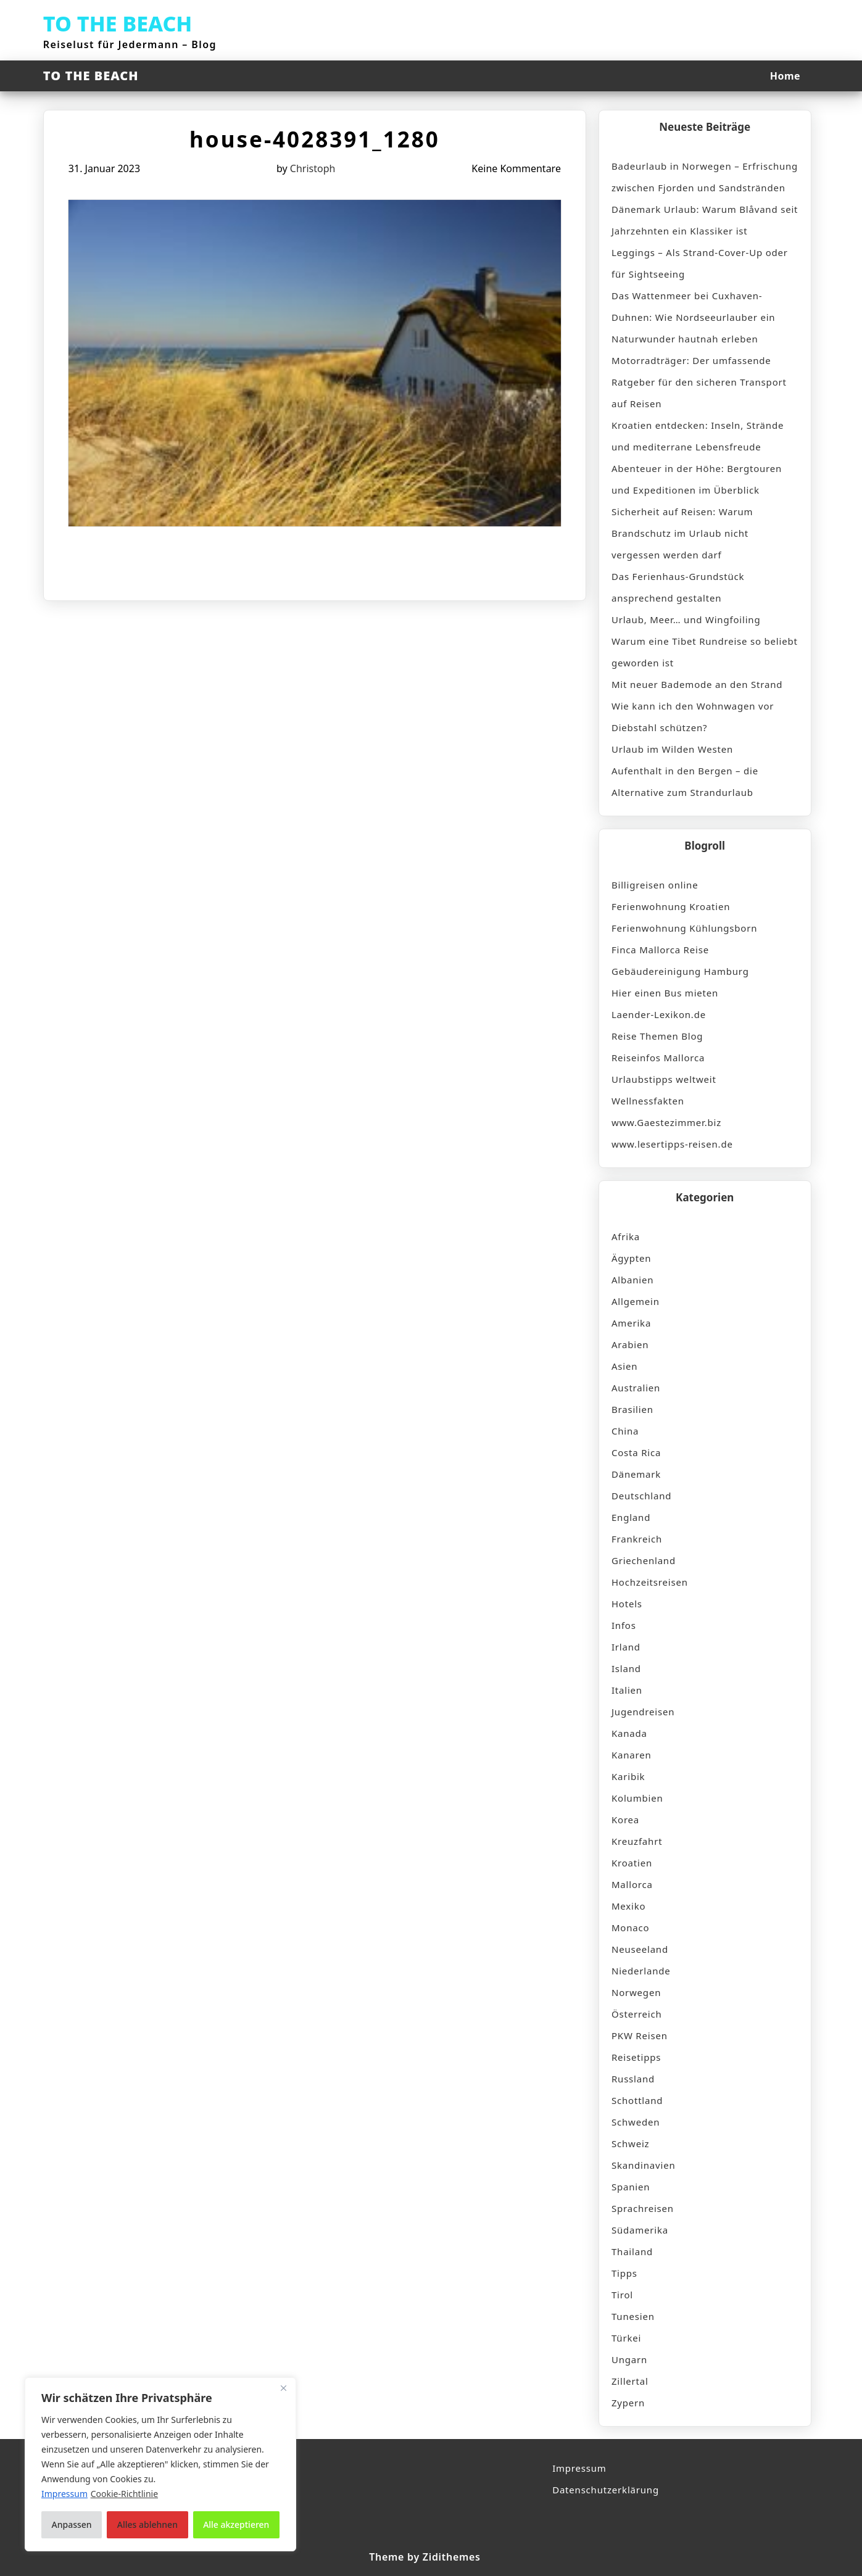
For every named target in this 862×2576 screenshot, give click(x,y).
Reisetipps (636, 2057)
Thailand (632, 2251)
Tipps (624, 2273)
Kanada (629, 1733)
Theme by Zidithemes (424, 2557)
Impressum (579, 2468)
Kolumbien (637, 1798)
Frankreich (636, 1539)
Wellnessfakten (647, 1101)
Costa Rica (636, 1452)
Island (626, 1668)
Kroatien (631, 1863)
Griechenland (643, 1560)
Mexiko (628, 1906)
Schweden (635, 2122)
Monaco (630, 1927)
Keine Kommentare (516, 168)
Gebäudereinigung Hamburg (680, 971)
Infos (623, 1625)
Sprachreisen (642, 2208)
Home (785, 76)
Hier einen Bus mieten (664, 993)
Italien (626, 1690)
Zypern (628, 2402)
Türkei (626, 2338)
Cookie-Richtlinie (124, 2493)
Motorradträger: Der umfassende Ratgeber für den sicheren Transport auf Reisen (699, 382)
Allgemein (635, 1301)
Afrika (625, 1236)
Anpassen (72, 2524)
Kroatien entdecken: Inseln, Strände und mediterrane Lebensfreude (697, 436)
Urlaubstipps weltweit (663, 1079)
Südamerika (639, 2230)
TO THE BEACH (118, 23)
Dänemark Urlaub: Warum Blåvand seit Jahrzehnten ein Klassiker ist (704, 220)
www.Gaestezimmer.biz (666, 1122)
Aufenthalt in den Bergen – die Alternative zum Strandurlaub (684, 781)
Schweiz (630, 2143)
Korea (625, 1819)
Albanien (632, 1280)
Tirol (622, 2294)
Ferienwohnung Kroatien (670, 906)
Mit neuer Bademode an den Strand (696, 684)
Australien (635, 1387)
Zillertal (630, 2381)
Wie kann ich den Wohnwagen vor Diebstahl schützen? (692, 717)
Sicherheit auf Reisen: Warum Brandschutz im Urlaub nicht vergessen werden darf (682, 533)
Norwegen (636, 1992)
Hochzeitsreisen (649, 1582)
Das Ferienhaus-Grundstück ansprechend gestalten (677, 587)
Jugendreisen (642, 1711)
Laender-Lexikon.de (658, 1014)
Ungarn (629, 2359)
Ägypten (631, 1258)
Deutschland (641, 1495)
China (625, 1431)
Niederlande (641, 1971)
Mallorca (632, 1884)
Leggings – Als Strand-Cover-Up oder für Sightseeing (699, 263)
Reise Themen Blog (657, 1036)
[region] (160, 2464)
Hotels (626, 1603)
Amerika (631, 1323)
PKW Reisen (639, 2035)
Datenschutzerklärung (605, 2489)
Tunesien (633, 2316)
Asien (624, 1366)
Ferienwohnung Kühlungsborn (684, 928)
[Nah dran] (283, 2387)
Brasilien (632, 1409)
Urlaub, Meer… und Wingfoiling (685, 619)
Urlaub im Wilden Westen (672, 749)
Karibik (628, 1776)
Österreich (636, 2014)
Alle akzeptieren (236, 2524)
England (630, 1517)
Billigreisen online (654, 885)
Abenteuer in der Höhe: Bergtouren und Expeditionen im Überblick (696, 479)
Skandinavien (643, 2165)
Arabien (630, 1344)
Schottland (637, 2100)
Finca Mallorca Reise (660, 949)
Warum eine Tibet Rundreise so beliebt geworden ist (704, 652)
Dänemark (636, 1474)
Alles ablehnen (147, 2524)
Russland (633, 2079)
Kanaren (631, 1755)
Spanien (630, 2186)
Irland (625, 1647)
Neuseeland (639, 1949)
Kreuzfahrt (636, 1841)
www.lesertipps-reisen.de (672, 1144)
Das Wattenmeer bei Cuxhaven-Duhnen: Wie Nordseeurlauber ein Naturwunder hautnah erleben (693, 317)
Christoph (313, 168)
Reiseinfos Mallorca (658, 1057)
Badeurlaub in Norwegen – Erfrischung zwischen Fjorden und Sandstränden (704, 177)
